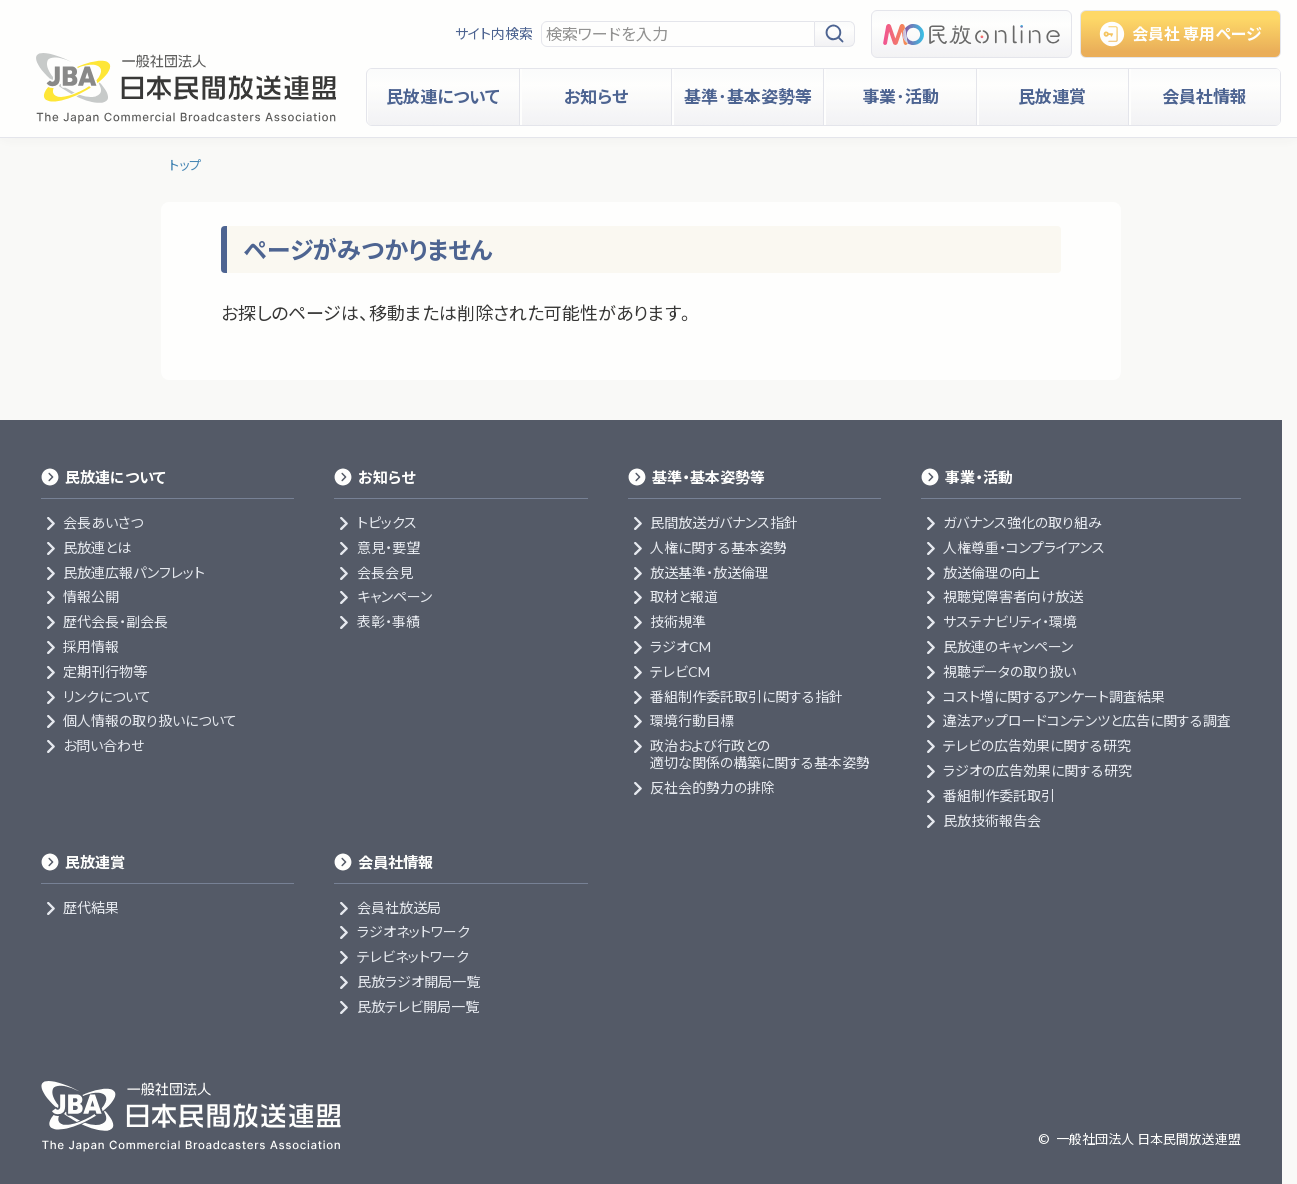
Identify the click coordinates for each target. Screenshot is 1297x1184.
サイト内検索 (494, 33)
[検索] (835, 34)
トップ (185, 165)
